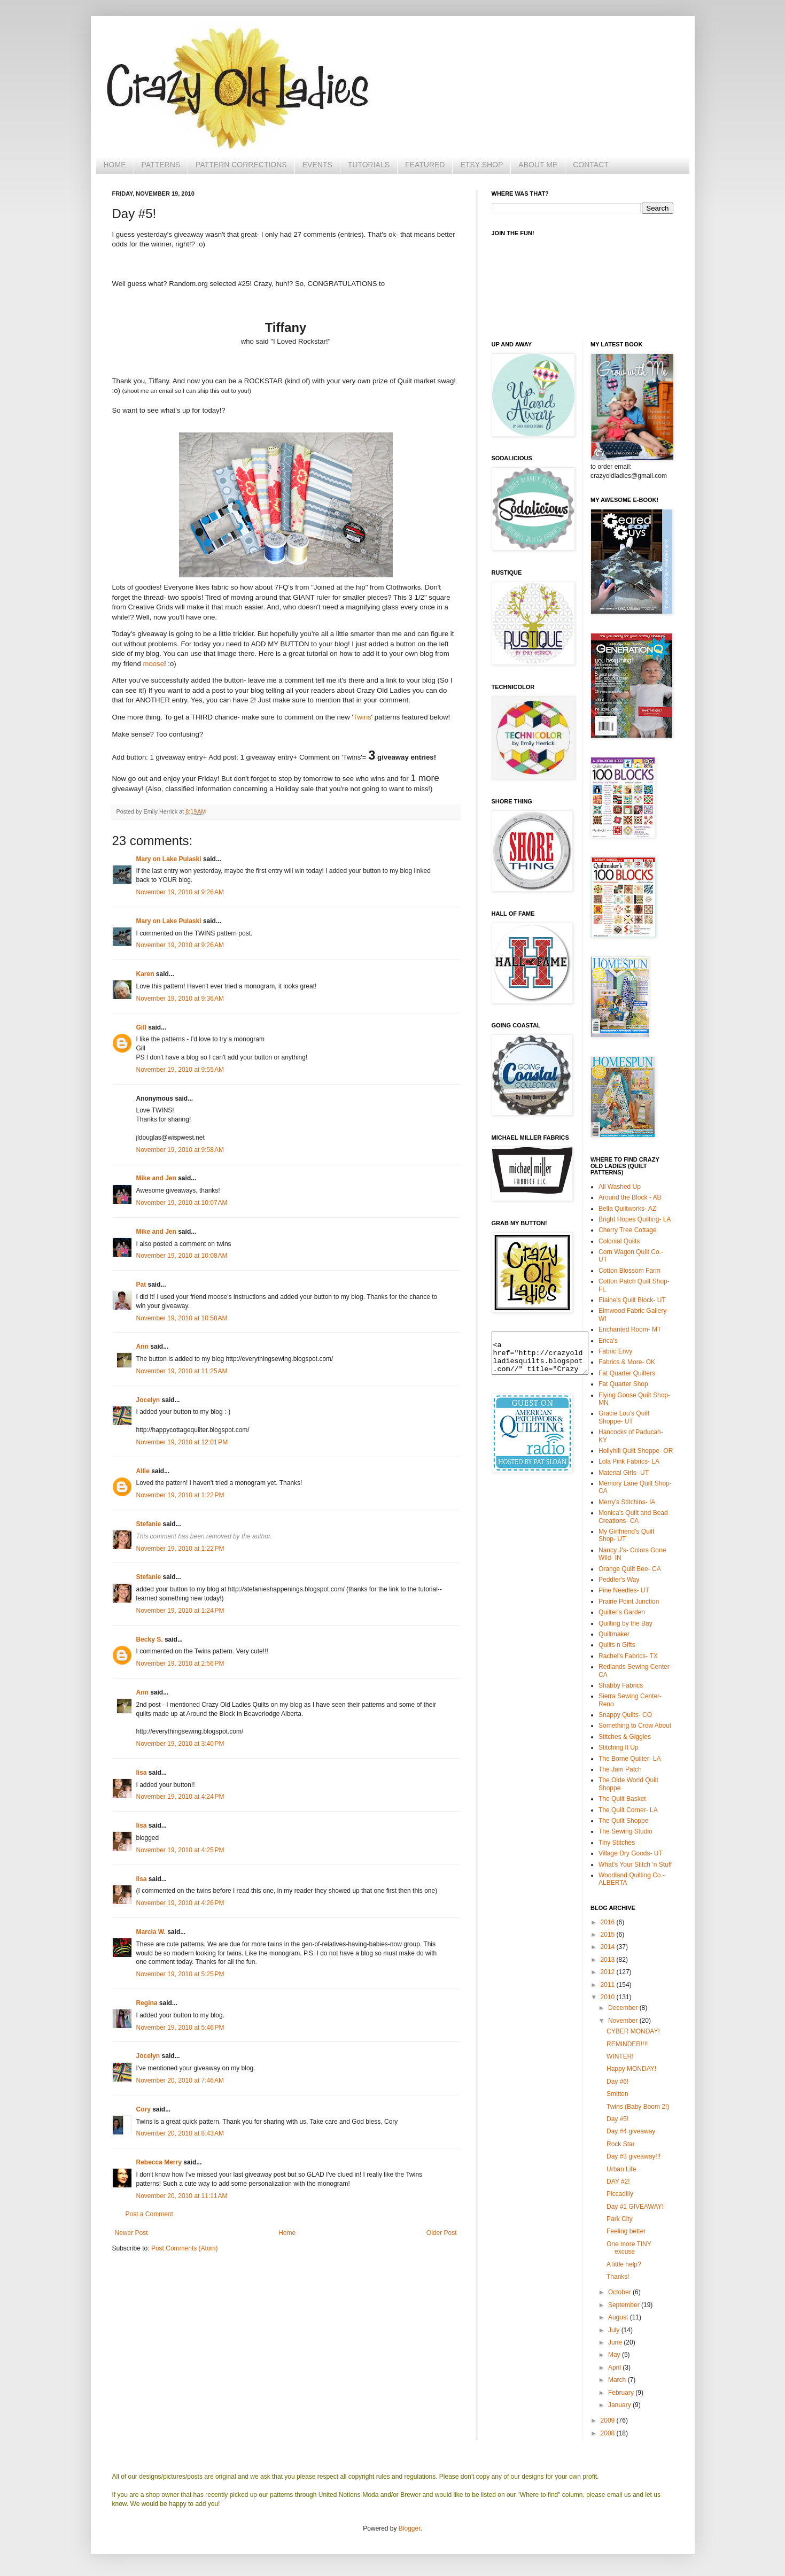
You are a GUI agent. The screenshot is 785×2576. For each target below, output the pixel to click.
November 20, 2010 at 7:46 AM (180, 2080)
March (618, 2380)
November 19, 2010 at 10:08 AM (182, 1255)
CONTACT (591, 164)
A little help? (624, 2264)
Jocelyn (148, 1400)
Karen (145, 974)
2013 (609, 1959)
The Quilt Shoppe (623, 1820)
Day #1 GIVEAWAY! (635, 2206)
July (614, 2330)
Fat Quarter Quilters (627, 1373)
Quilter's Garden (622, 1612)
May (615, 2354)
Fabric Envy (615, 1351)
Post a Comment (149, 2214)
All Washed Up (620, 1186)
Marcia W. (151, 1932)
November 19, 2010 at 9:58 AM (180, 1150)
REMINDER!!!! (627, 2044)
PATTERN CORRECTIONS (241, 164)
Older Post (441, 2233)
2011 (609, 1985)
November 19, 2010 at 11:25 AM (182, 1371)
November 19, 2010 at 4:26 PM (180, 1903)
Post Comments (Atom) (184, 2248)
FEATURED (425, 164)
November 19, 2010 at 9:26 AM (180, 892)
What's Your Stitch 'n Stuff (635, 1864)
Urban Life (621, 2169)
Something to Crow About (635, 1725)
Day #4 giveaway (631, 2131)
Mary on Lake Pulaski (168, 859)
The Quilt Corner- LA (628, 1810)
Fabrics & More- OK (627, 1362)
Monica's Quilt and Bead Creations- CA (633, 1516)
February (621, 2392)
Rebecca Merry (159, 2162)
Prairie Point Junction (629, 1601)
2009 (609, 2420)
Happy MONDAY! (631, 2068)
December (624, 2008)
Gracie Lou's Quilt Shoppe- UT (624, 1417)
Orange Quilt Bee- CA (630, 1569)
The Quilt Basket (622, 1799)
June (616, 2342)
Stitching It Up (619, 1747)
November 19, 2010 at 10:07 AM (182, 1202)
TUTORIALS (369, 164)
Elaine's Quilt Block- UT (632, 1300)
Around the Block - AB (630, 1197)
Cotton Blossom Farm (629, 1270)
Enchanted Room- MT (630, 1329)
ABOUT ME (537, 164)
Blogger (410, 2528)
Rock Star (621, 2144)
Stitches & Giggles (625, 1736)
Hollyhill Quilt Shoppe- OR (636, 1451)
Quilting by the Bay (625, 1623)
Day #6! (617, 2081)
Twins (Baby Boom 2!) (638, 2106)
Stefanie (148, 1524)
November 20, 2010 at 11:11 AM (182, 2196)
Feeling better (626, 2231)
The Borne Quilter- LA (630, 1758)
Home (287, 2233)
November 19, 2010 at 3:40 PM (180, 1743)
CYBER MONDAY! (633, 2031)
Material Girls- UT (624, 1472)
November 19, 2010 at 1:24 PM (180, 1610)
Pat (141, 1284)
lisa (141, 1772)
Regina (147, 2003)
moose (153, 664)
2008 (609, 2433)
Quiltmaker (614, 1634)
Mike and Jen (156, 1178)
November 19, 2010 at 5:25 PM (180, 1974)
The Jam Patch (620, 1769)
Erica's (608, 1340)
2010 (609, 1997)
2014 (609, 1947)
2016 (609, 1922)
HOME (115, 164)
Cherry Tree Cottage (628, 1230)
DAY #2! (618, 2181)
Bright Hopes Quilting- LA (635, 1219)
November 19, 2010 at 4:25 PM (180, 1850)
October (620, 2292)
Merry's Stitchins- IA (627, 1502)
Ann (142, 1346)
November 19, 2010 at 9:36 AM (180, 998)
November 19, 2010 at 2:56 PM (180, 1663)
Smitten (617, 2094)
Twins (362, 717)
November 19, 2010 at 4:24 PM (180, 1796)
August (619, 2317)
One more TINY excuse (629, 2247)
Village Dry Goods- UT (631, 1853)
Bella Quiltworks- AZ (627, 1208)
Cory (143, 2109)
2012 (609, 1972)
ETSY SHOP (481, 164)
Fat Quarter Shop (623, 1384)
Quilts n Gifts (617, 1645)
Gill (141, 1027)
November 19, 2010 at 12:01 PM (182, 1442)
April (615, 2367)
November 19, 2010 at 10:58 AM (182, 1318)
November (624, 2020)
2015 (609, 1934)
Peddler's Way (619, 1579)
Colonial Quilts (619, 1241)
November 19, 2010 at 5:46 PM (180, 2027)
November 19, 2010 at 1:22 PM (180, 1495)
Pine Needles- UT (624, 1590)
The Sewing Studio (625, 1831)
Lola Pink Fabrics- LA (629, 1461)
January (620, 2405)
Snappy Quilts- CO (625, 1715)
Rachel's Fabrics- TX (628, 1656)
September (624, 2305)
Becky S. (149, 1639)
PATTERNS (161, 164)
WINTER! (620, 2056)
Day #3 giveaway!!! (633, 2156)
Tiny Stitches (617, 1842)
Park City (620, 2219)
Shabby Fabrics (621, 1685)
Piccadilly (620, 2194)
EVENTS (317, 164)
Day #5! (617, 2119)
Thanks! (618, 2276)
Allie (143, 1471)
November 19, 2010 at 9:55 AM (180, 1069)
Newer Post (131, 2233)
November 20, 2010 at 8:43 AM (180, 2133)
